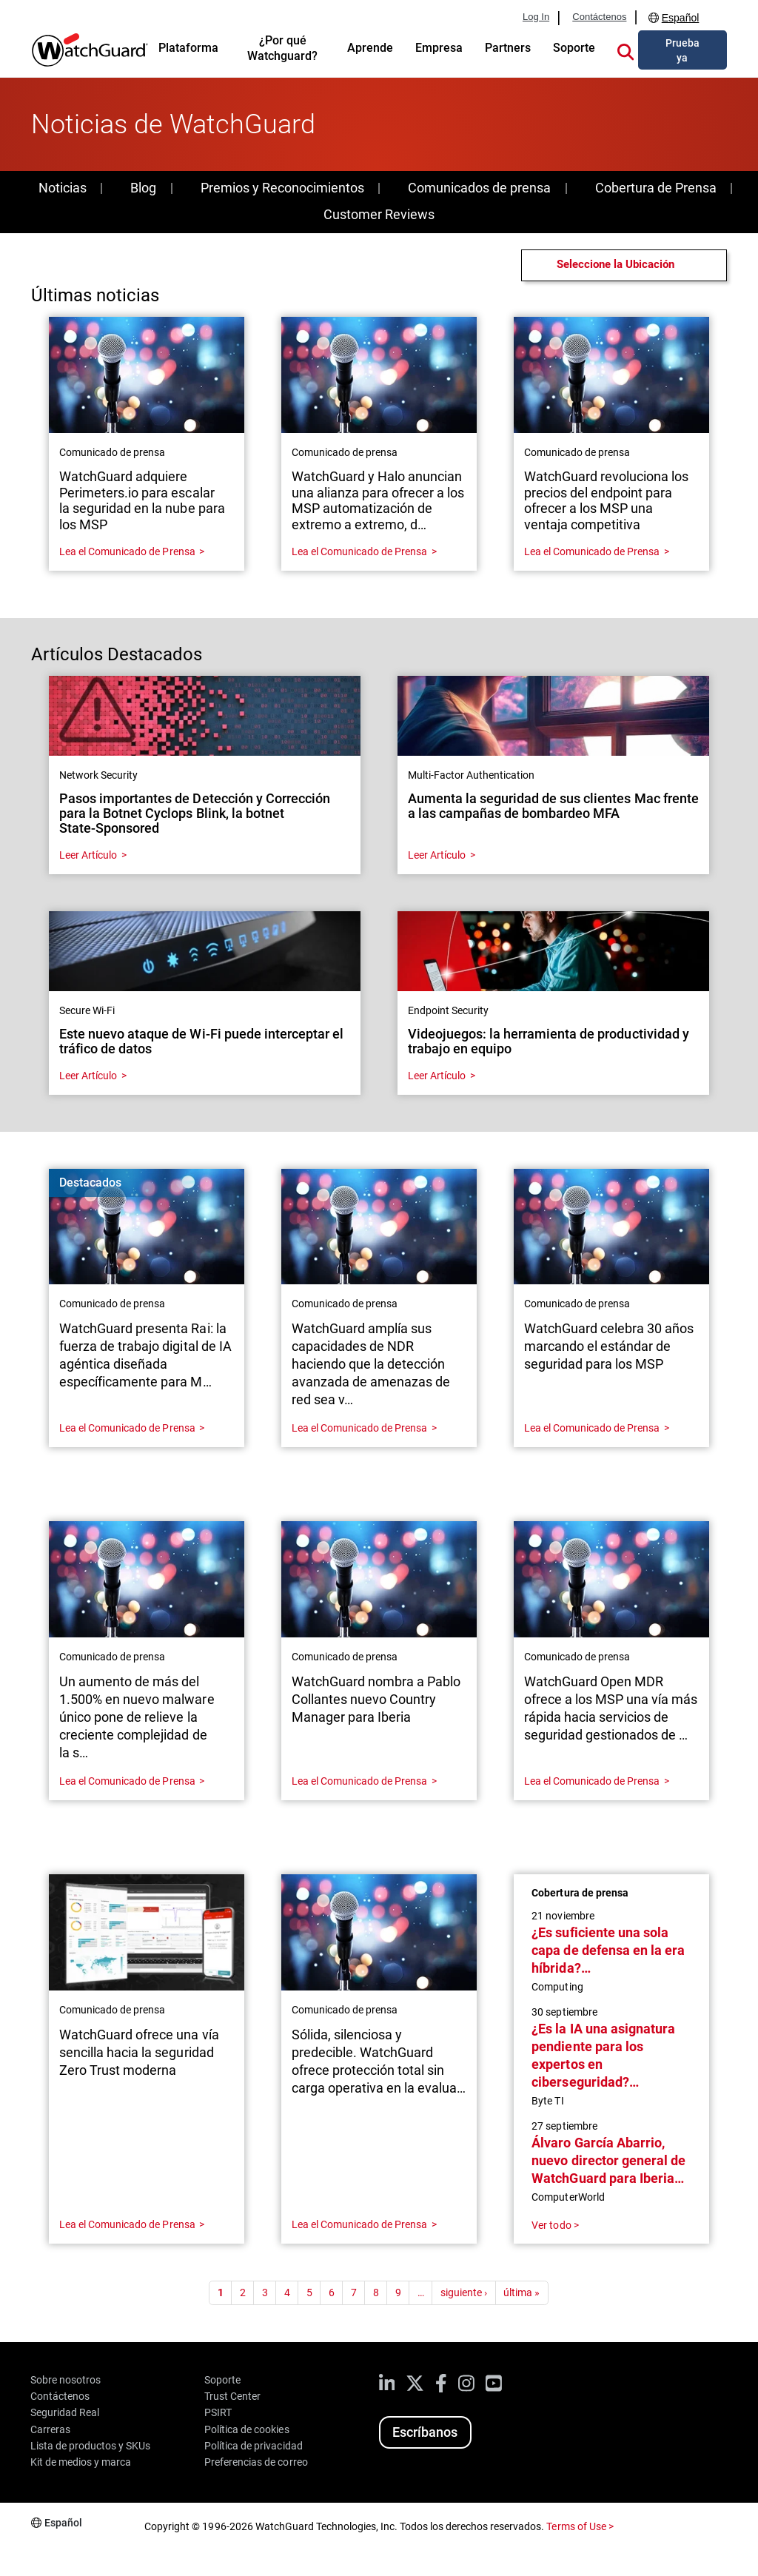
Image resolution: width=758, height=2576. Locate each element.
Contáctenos (599, 17)
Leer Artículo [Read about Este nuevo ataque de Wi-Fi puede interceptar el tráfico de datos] (88, 1075)
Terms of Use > (579, 2526)
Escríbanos (424, 2432)
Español (681, 18)
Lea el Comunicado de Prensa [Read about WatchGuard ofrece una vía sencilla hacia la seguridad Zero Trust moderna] (127, 2224)
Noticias (62, 187)
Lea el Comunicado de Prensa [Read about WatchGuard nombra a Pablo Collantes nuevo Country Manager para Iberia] (359, 1781)
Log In (536, 17)
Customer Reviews (379, 214)
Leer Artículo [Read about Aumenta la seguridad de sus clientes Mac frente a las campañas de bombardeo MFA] (437, 855)
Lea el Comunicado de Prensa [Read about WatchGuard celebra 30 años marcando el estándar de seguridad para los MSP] (592, 1428)
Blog (143, 187)
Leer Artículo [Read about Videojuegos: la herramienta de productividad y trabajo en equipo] (437, 1075)
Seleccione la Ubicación (615, 264)
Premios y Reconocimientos (282, 187)
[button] (625, 49)
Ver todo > (554, 2225)
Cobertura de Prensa (656, 187)
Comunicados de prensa (479, 187)
